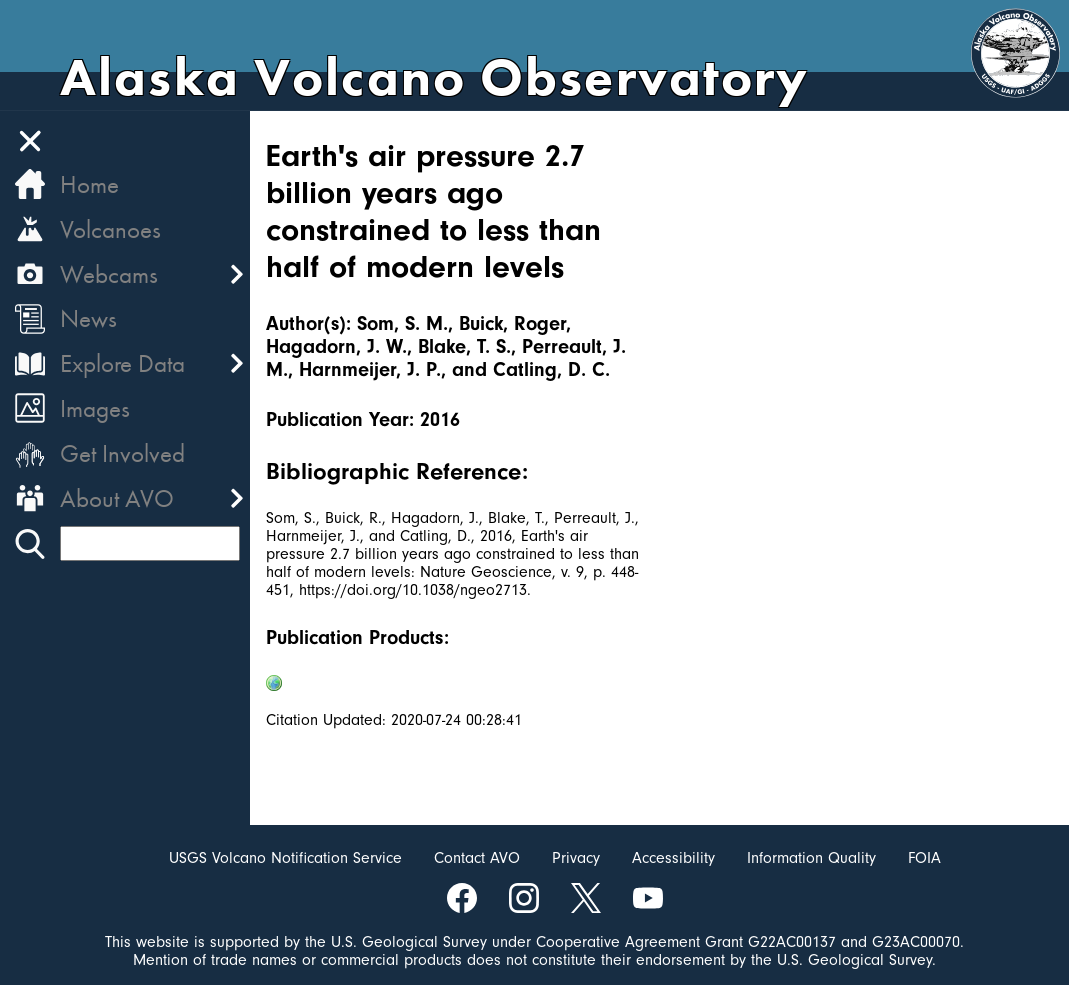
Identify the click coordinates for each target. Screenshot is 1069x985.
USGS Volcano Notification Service (285, 858)
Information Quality (811, 858)
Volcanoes (110, 229)
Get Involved (122, 453)
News (88, 318)
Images (95, 408)
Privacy (576, 858)
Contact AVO (477, 858)
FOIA (924, 858)
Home (89, 184)
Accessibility (673, 858)
